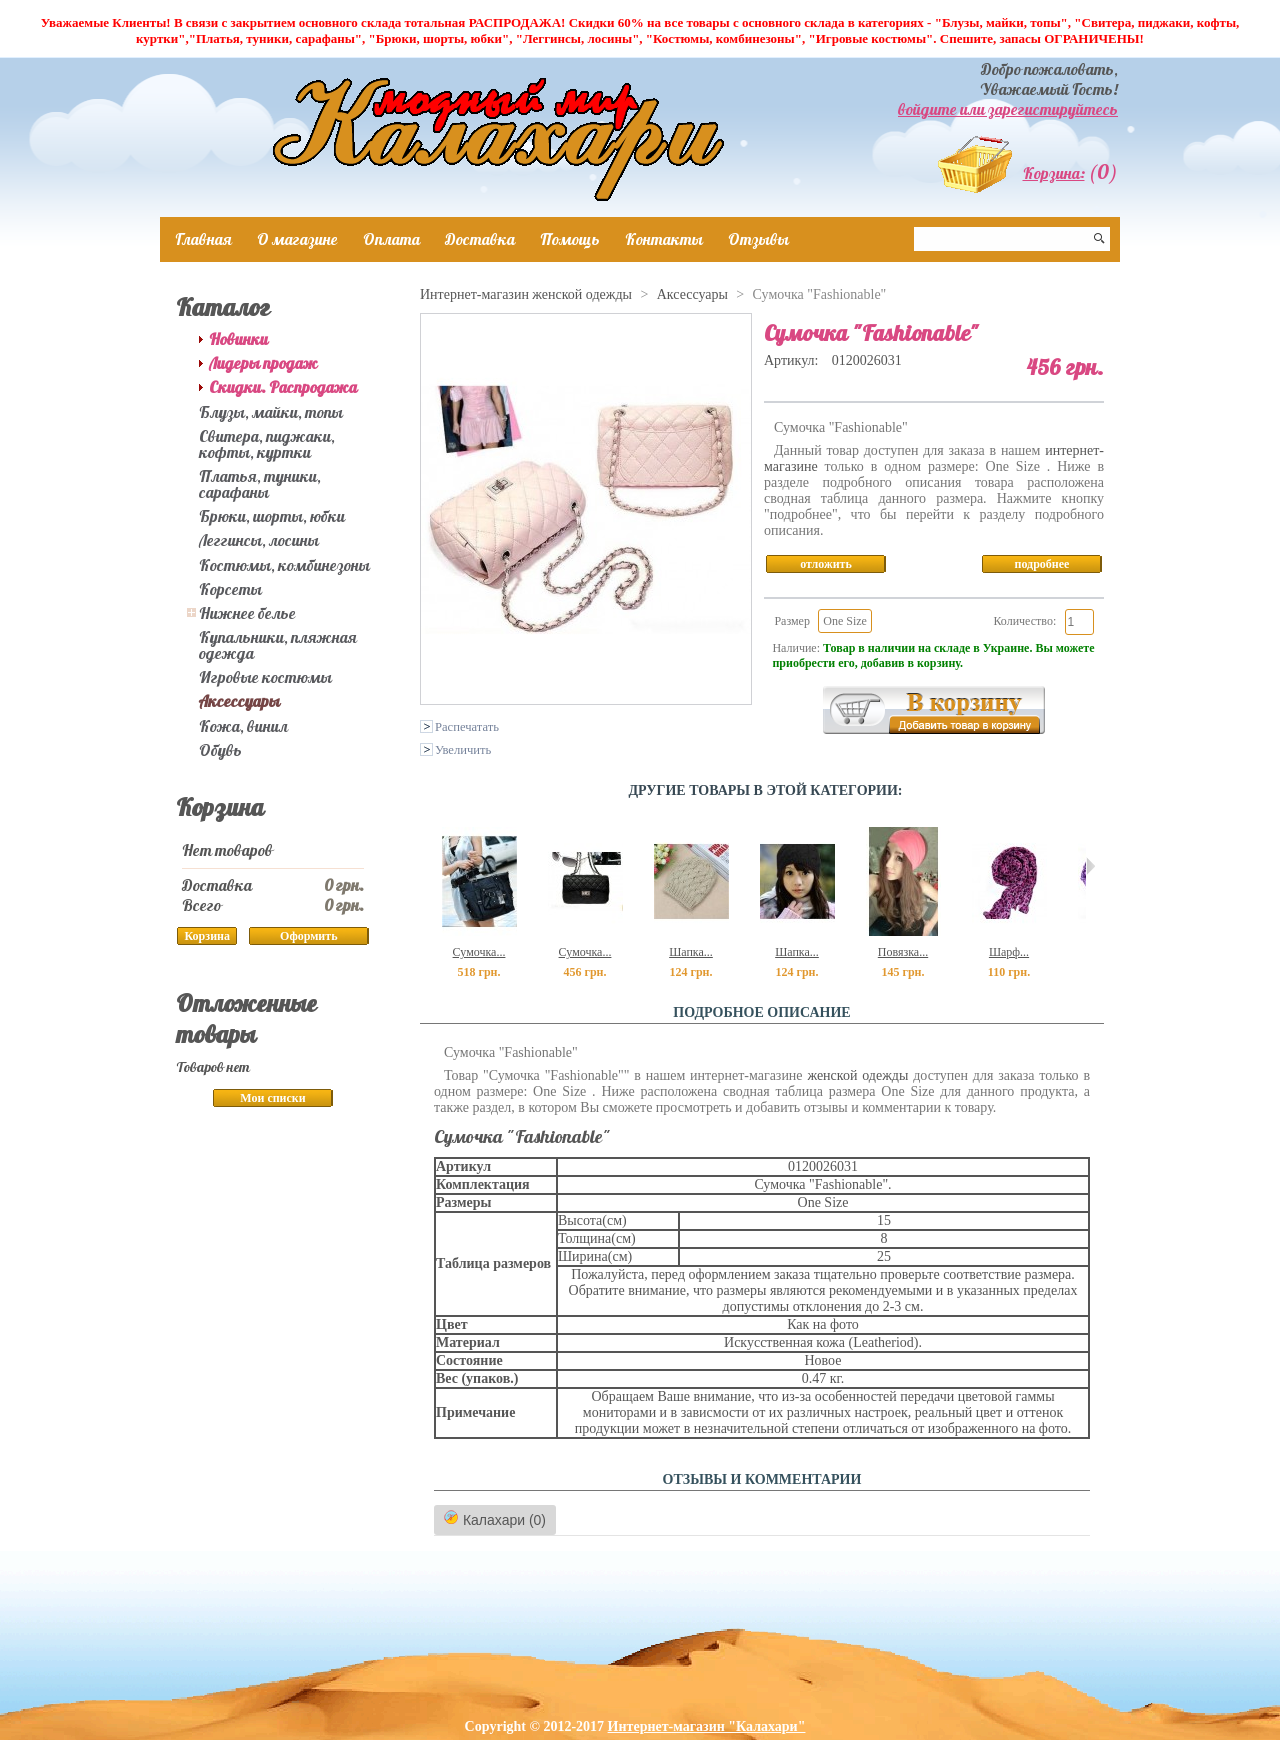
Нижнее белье (247, 613)
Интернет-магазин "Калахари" (707, 1726)
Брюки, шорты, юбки (272, 516)
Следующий (1090, 866)
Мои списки (272, 1098)
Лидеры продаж (263, 363)
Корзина (220, 807)
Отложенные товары (246, 1018)
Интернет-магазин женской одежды (526, 294)
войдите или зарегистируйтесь (1008, 109)
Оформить (308, 936)
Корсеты (230, 589)
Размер (792, 621)
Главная (203, 239)
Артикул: (793, 360)
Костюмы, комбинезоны (284, 565)
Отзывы (758, 239)
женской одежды (857, 1075)
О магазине (297, 239)
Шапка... (691, 952)
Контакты (664, 239)
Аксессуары (239, 701)
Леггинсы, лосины (259, 540)
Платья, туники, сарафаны (260, 484)
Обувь (220, 750)
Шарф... (1009, 952)
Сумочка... (479, 952)
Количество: (1024, 621)
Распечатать (467, 727)
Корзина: (1054, 173)
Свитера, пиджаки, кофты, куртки (267, 444)
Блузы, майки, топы (271, 412)
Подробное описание (761, 1012)
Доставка (480, 239)
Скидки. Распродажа (283, 387)
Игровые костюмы (265, 677)
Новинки (238, 339)
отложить (826, 564)
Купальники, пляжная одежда (278, 645)
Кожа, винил (243, 726)
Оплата (391, 239)
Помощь (570, 239)
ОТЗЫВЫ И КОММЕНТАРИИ (762, 1479)
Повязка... (903, 952)
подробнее (1042, 564)
